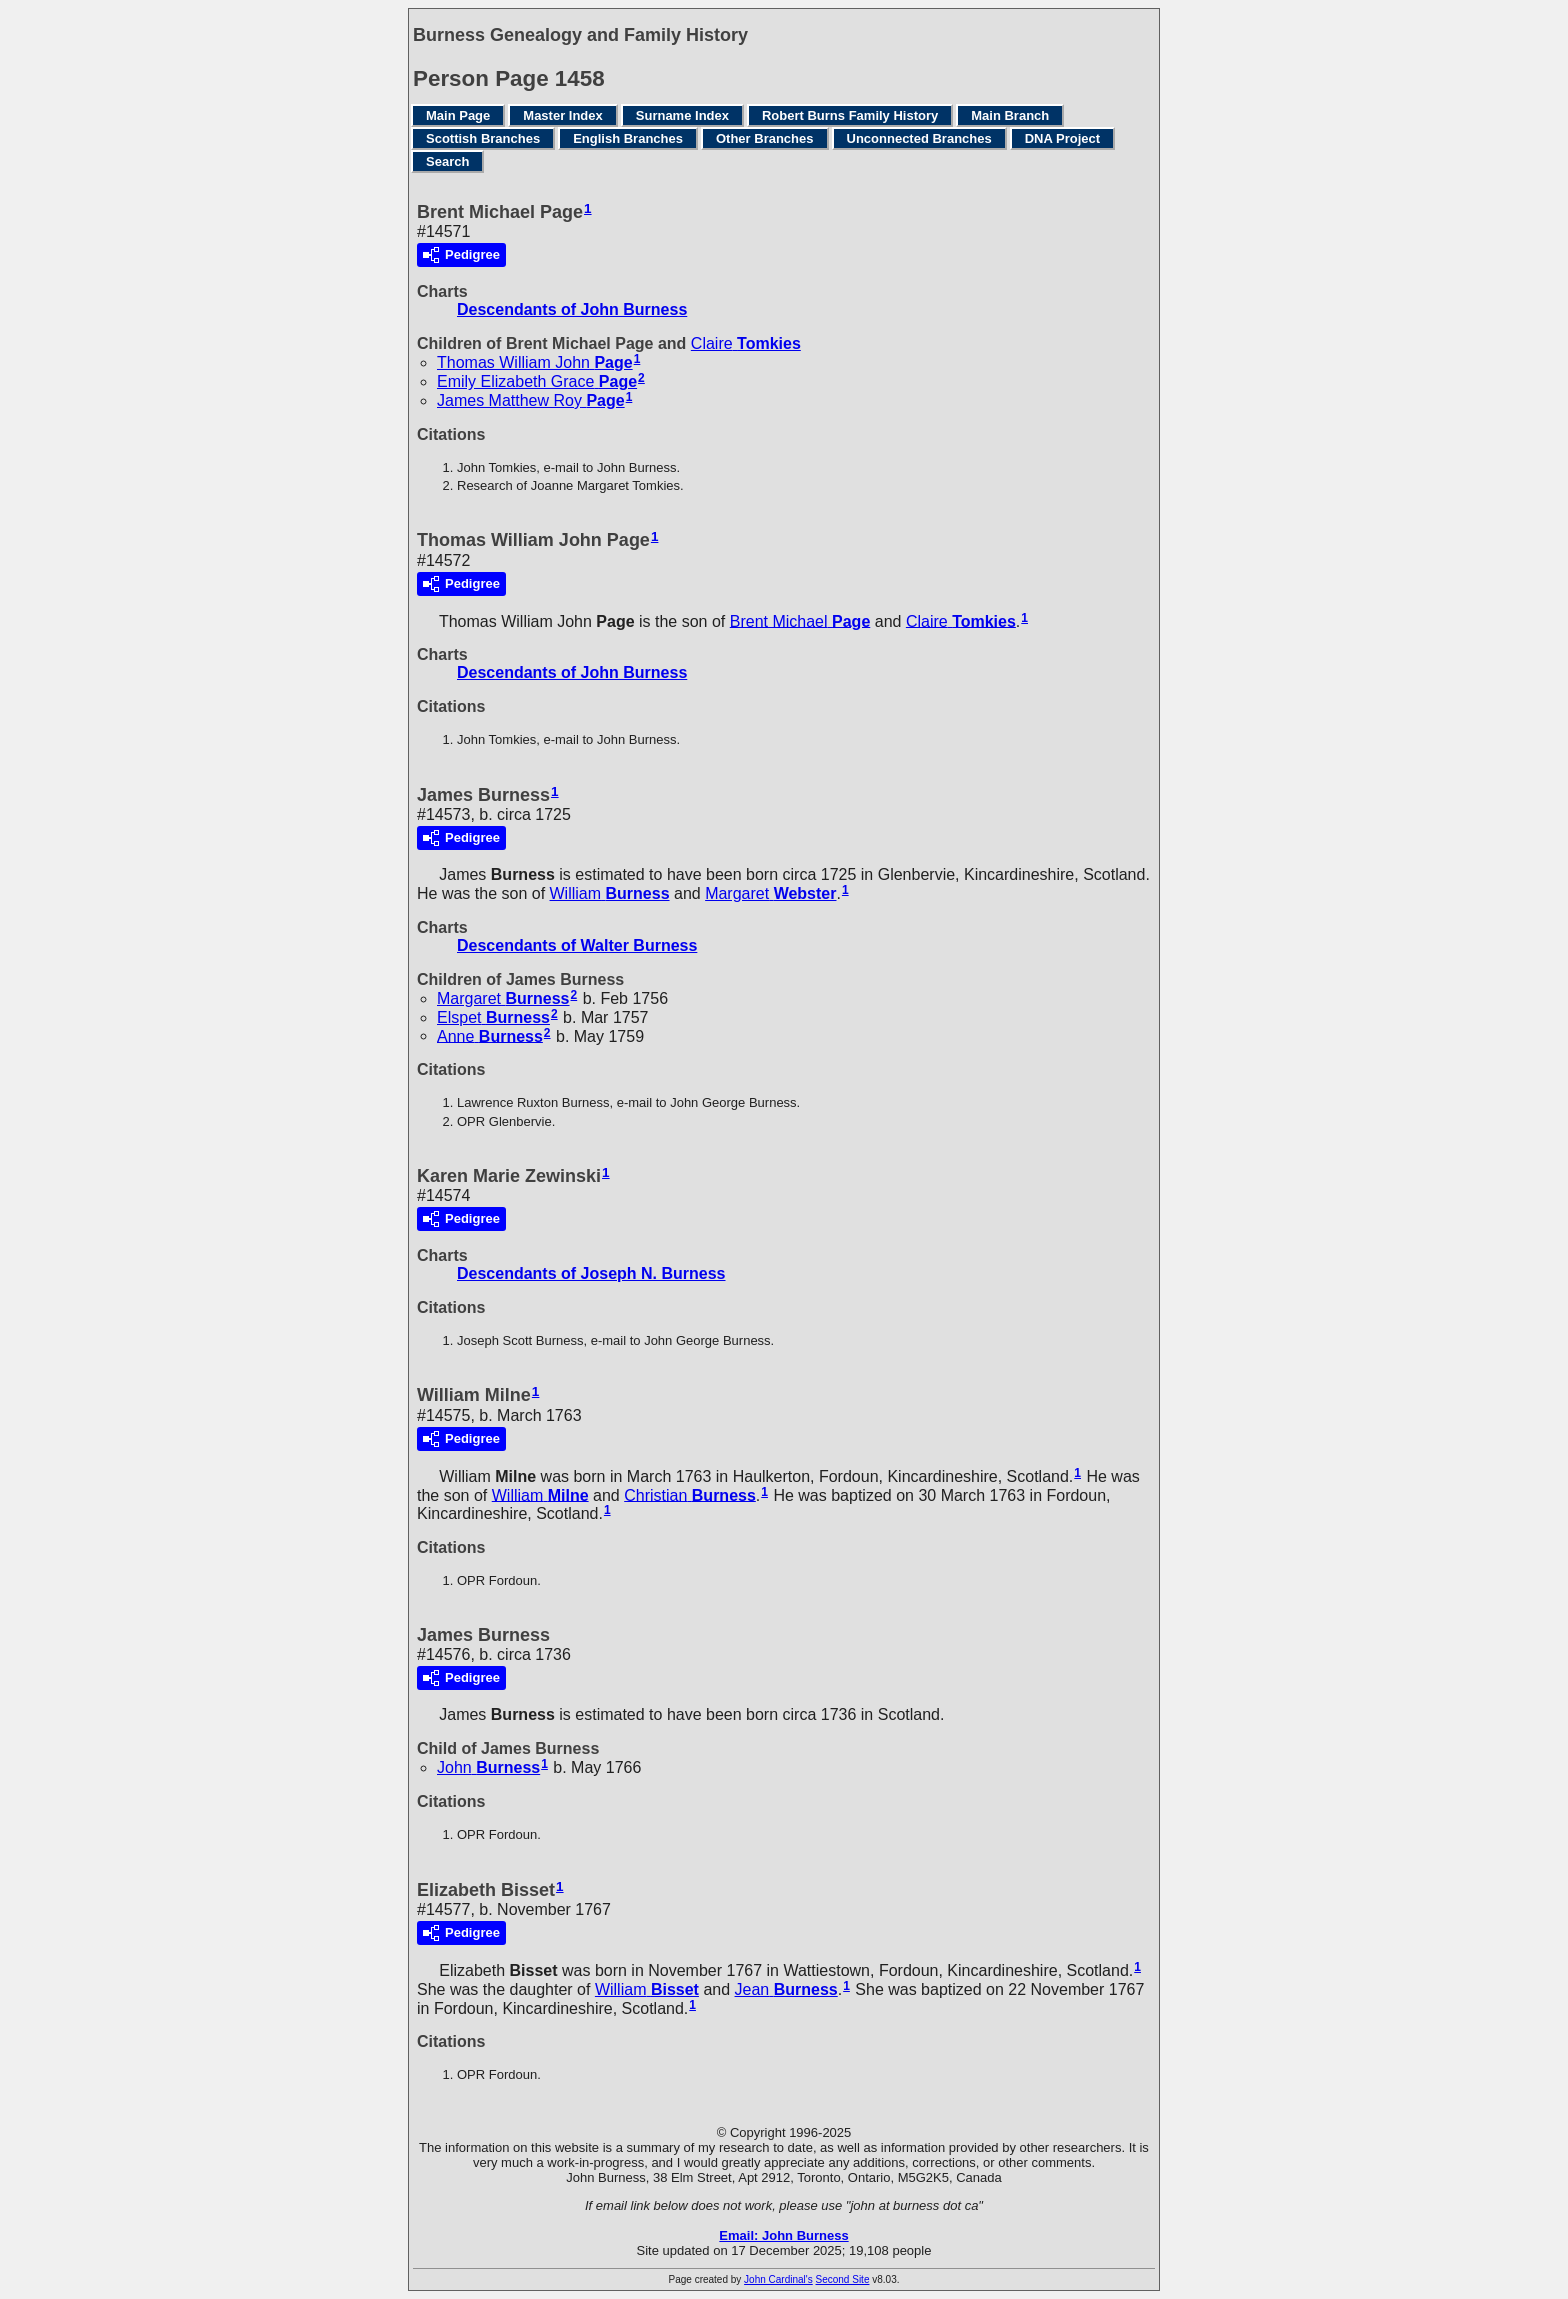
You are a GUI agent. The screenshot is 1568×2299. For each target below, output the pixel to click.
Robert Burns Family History (850, 115)
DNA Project (1062, 138)
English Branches (628, 138)
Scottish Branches (483, 138)
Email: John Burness (783, 2235)
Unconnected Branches (919, 138)
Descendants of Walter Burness (577, 945)
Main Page (458, 115)
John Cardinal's (778, 2279)
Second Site (843, 2279)
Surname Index (682, 115)
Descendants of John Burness (572, 309)
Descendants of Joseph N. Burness (591, 1273)
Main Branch (1010, 115)
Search (447, 161)
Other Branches (765, 138)
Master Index (562, 115)
